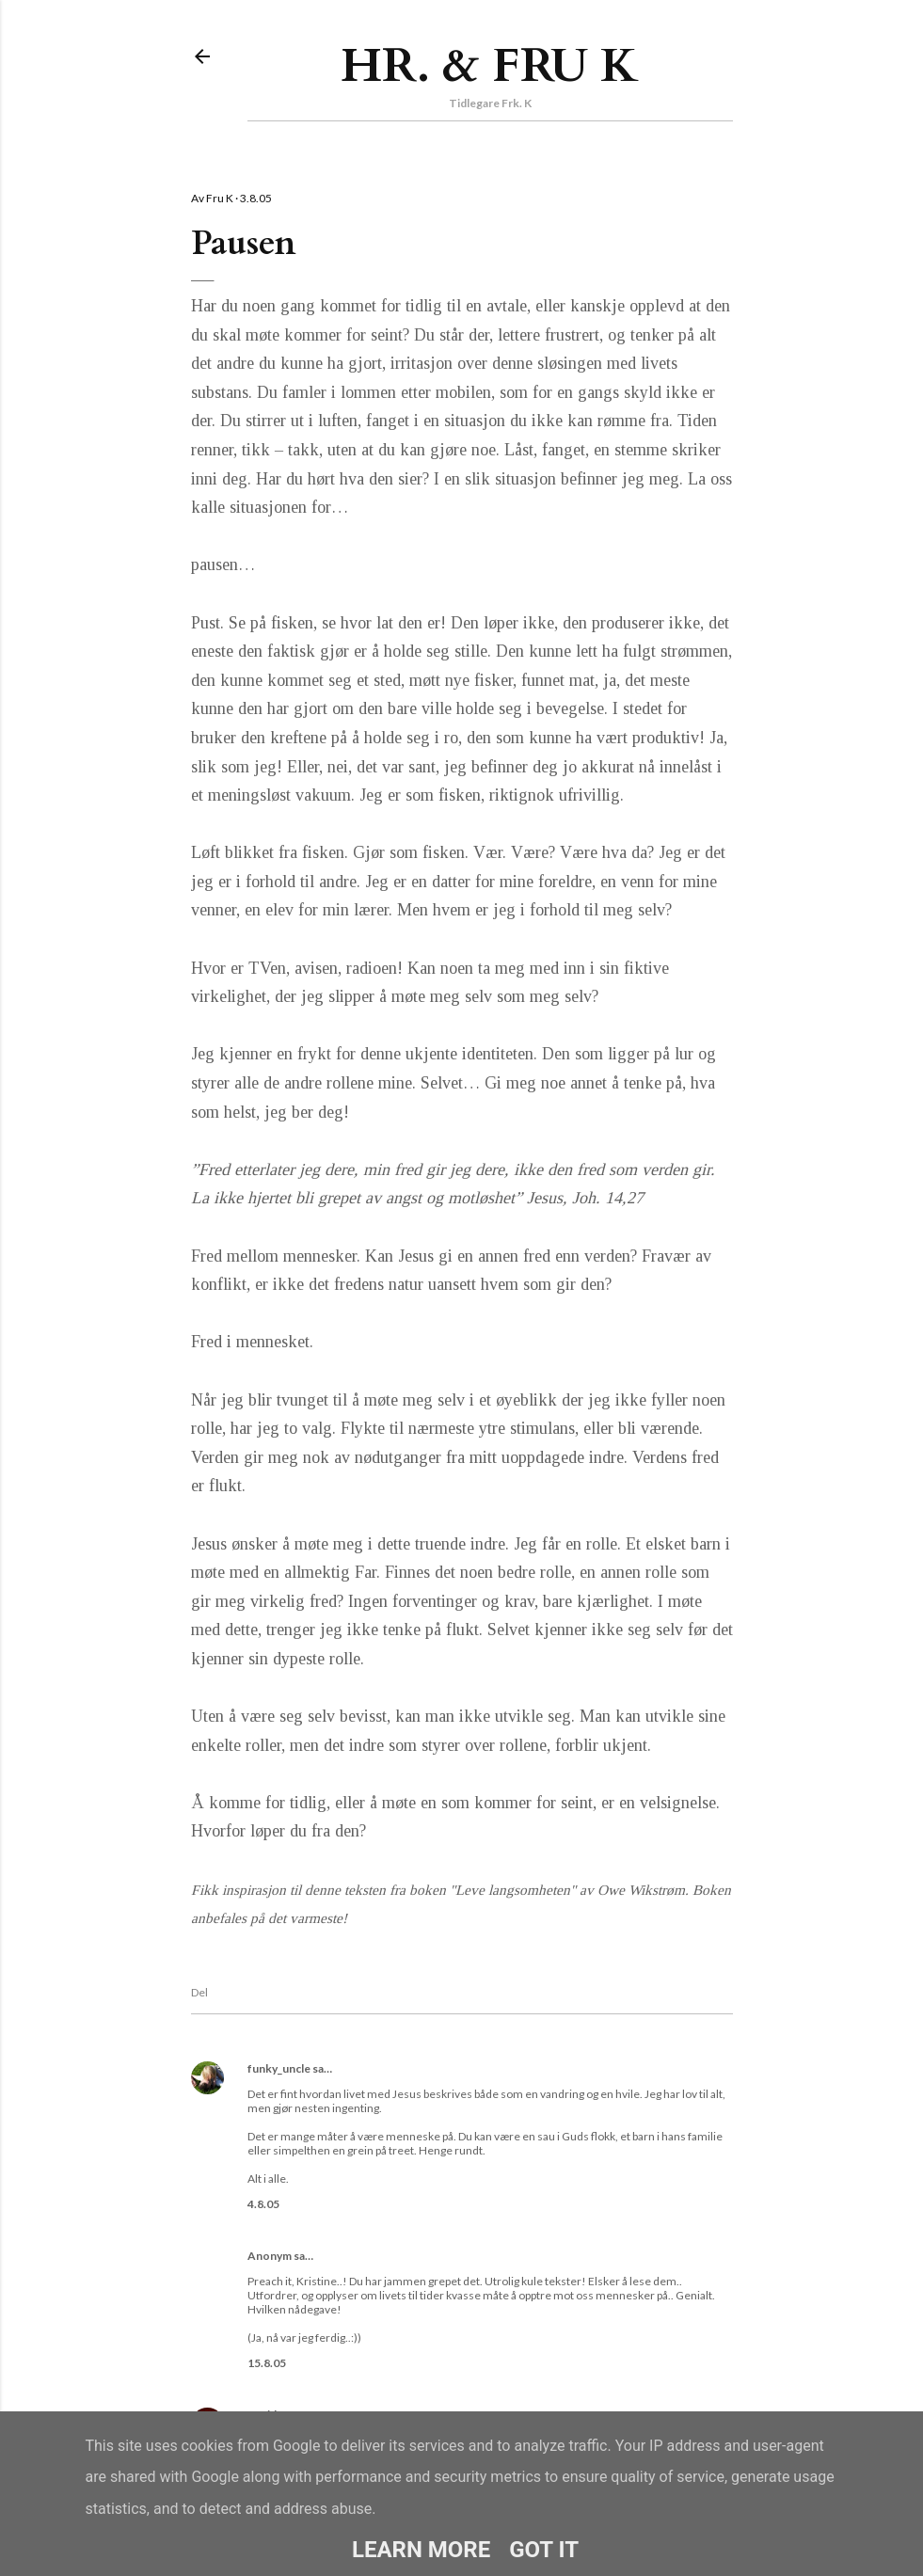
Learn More (421, 2549)
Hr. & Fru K (490, 66)
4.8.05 (263, 2204)
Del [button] (199, 1992)
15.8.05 (266, 2363)
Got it (544, 2549)
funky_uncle (278, 2068)
